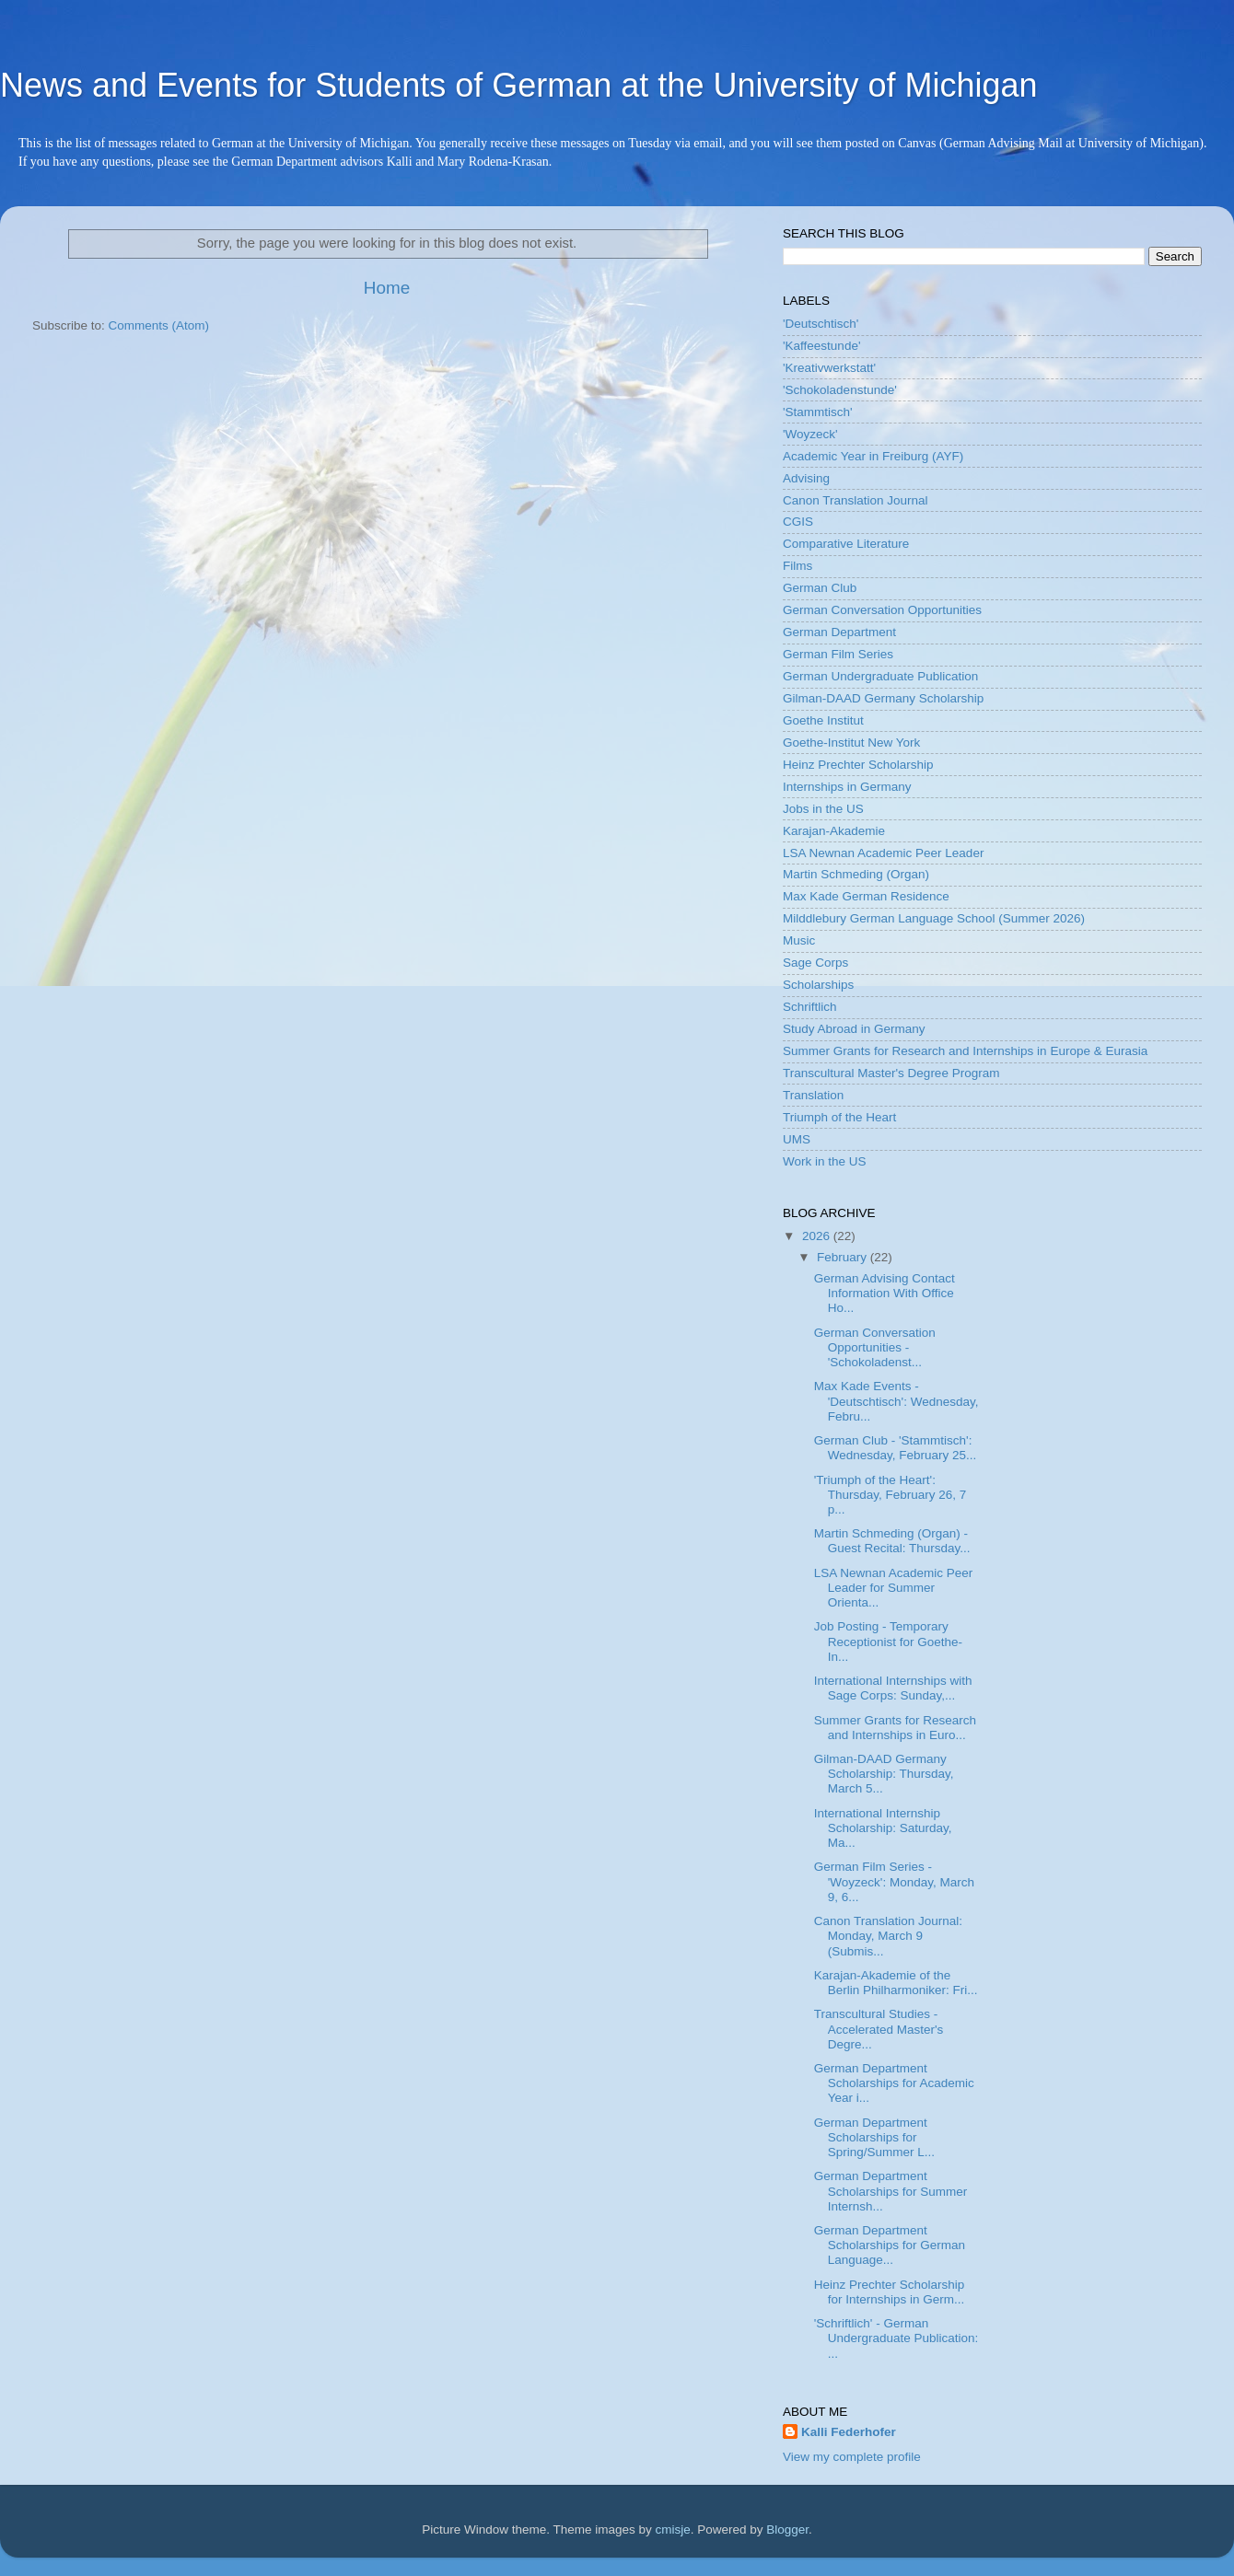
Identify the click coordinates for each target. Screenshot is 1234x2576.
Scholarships (818, 985)
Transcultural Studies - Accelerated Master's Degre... (879, 2028)
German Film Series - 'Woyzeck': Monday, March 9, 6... (894, 1881)
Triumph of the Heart (839, 1117)
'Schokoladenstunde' (840, 390)
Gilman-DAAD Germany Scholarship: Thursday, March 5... (884, 1773)
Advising (806, 478)
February (843, 1257)
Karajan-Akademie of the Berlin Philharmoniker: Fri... (896, 1982)
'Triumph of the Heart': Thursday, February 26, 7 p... (890, 1494)
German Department (839, 632)
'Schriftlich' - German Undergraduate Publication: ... (896, 2338)
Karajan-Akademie (834, 831)
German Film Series (838, 654)
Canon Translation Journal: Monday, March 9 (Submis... (888, 1935)
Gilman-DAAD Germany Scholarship (883, 698)
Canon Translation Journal (855, 500)
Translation (813, 1095)
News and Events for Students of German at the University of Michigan (519, 85)
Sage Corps (815, 962)
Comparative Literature (846, 544)
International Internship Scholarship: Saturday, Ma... (883, 1828)
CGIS (798, 521)
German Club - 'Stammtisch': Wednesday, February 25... (895, 1447)
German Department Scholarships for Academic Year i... (894, 2083)
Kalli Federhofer (848, 2432)
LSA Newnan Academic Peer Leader (883, 853)
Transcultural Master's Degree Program (891, 1073)
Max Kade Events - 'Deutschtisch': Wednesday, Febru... (896, 1400)
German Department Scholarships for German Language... (889, 2245)
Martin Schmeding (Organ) (856, 874)
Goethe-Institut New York (851, 742)
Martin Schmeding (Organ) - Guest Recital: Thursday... (892, 1540)
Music (799, 940)
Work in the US (825, 1161)
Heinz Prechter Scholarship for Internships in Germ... (889, 2292)
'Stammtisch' (818, 412)
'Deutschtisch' (820, 324)
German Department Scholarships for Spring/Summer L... (874, 2137)
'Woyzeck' (810, 434)
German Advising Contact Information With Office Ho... (884, 1293)
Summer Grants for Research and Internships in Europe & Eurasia (965, 1051)
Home (387, 287)
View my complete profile (852, 2457)
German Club (819, 588)
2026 (817, 1236)
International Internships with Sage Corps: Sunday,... (893, 1688)
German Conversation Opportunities (882, 610)
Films (797, 566)
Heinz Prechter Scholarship (858, 765)
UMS (796, 1139)
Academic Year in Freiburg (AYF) (873, 456)
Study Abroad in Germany (854, 1029)
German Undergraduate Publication (880, 676)
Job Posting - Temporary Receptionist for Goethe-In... (888, 1641)
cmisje (672, 2529)
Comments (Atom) (159, 325)
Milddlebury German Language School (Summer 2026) (934, 918)
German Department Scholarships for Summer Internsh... (891, 2190)
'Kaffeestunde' (821, 346)
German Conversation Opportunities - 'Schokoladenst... (875, 1347)
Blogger (787, 2529)
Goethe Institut (823, 720)
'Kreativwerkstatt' (829, 368)
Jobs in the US (823, 809)
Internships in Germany (847, 787)
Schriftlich (810, 1007)
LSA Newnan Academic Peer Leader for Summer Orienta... (893, 1587)
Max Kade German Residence (866, 896)
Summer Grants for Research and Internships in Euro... (895, 1727)
